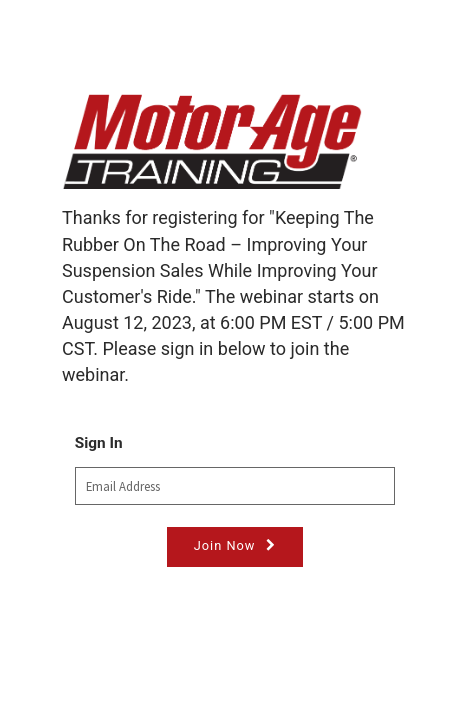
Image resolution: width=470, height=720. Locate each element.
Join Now (225, 545)
